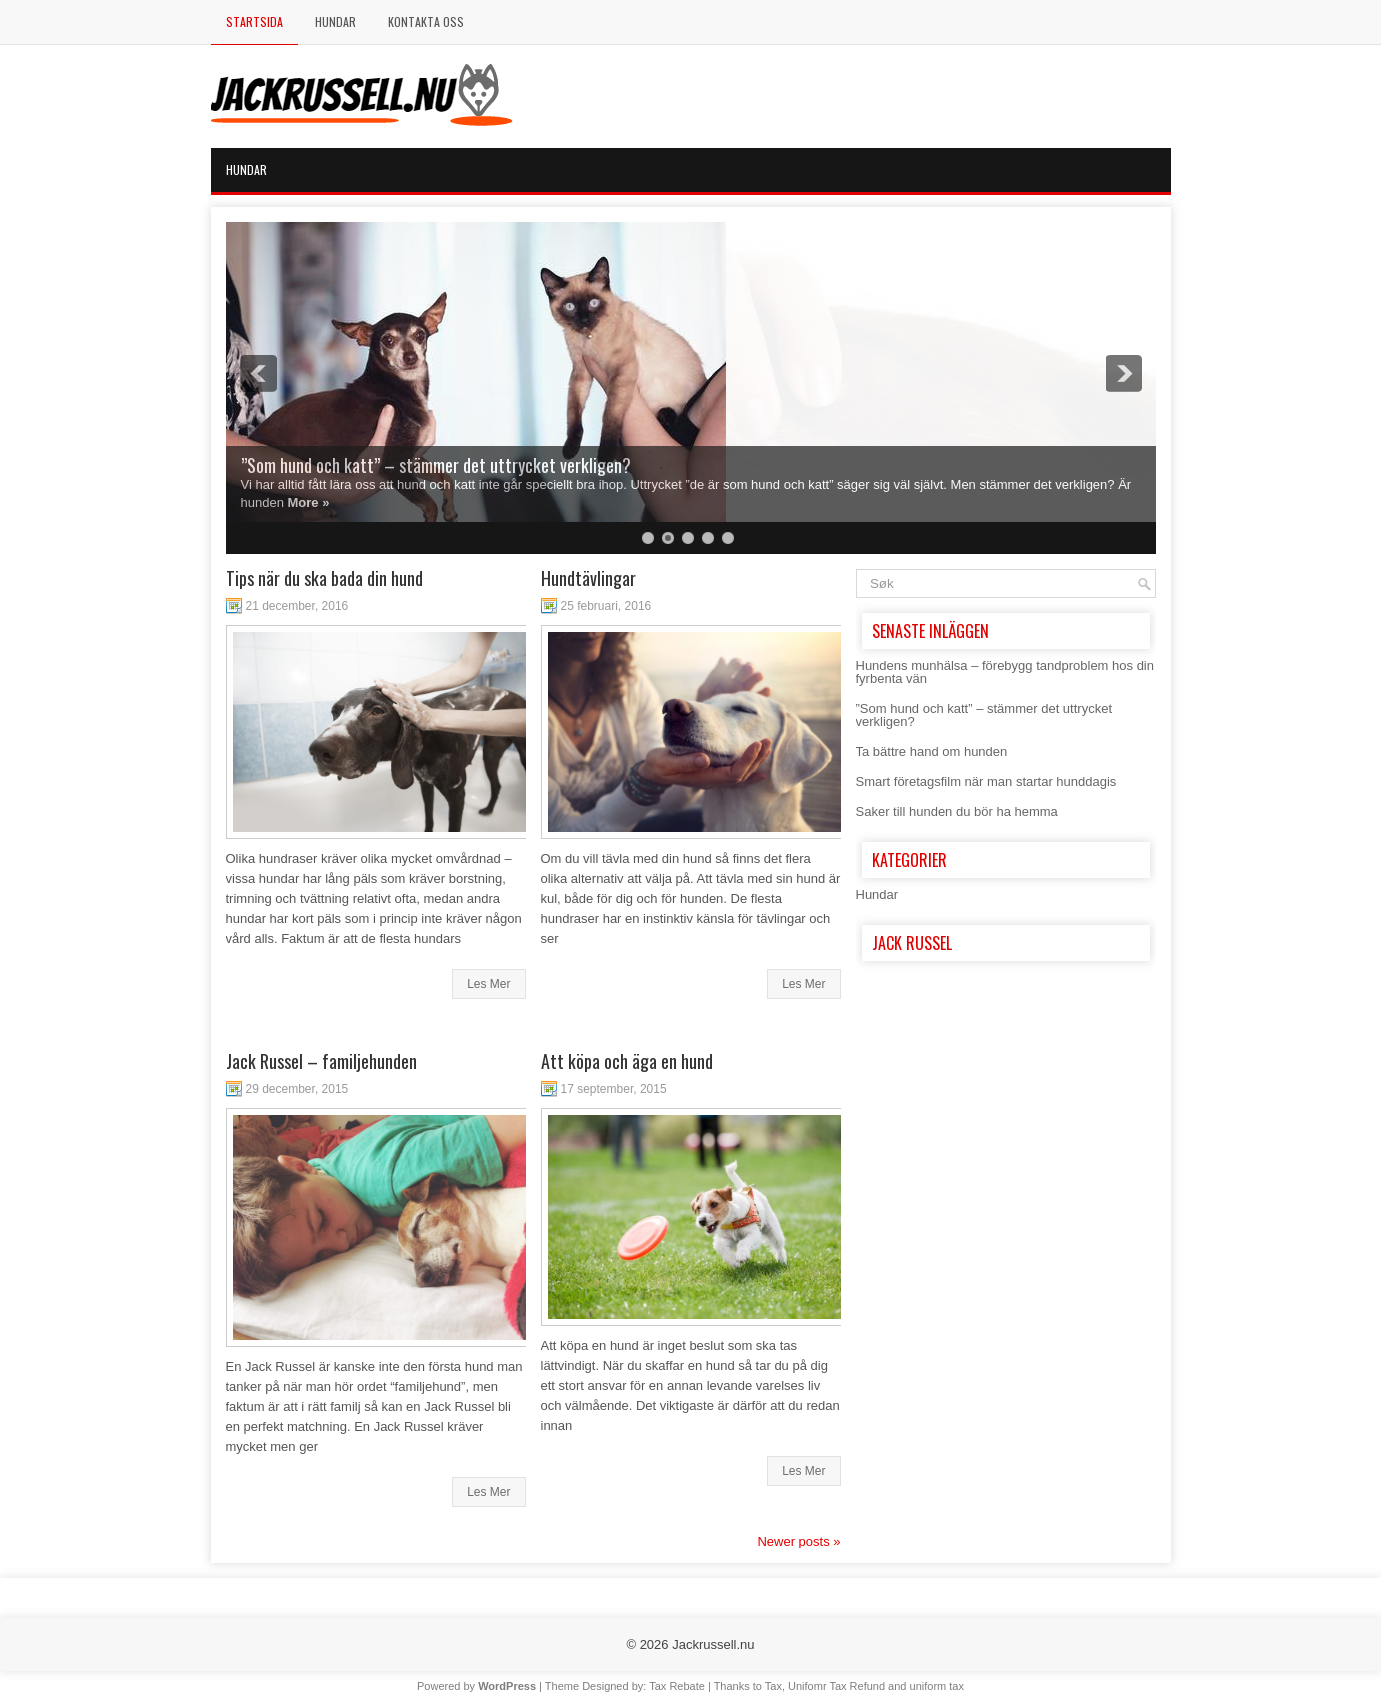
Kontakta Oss (426, 21)
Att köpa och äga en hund (627, 1061)
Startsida (254, 21)
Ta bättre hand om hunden (932, 751)
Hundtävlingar (588, 578)
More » (309, 502)
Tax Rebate (677, 1686)
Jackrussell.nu (713, 1644)
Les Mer (488, 984)
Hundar (335, 21)
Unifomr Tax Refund (836, 1686)
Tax (773, 1686)
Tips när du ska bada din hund (324, 578)
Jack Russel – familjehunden (321, 1061)
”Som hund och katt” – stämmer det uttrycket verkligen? (436, 465)
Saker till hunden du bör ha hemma (957, 811)
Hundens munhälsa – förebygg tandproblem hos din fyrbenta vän (1005, 672)
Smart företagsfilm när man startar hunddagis (986, 781)
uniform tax (937, 1686)
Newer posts (798, 1541)
